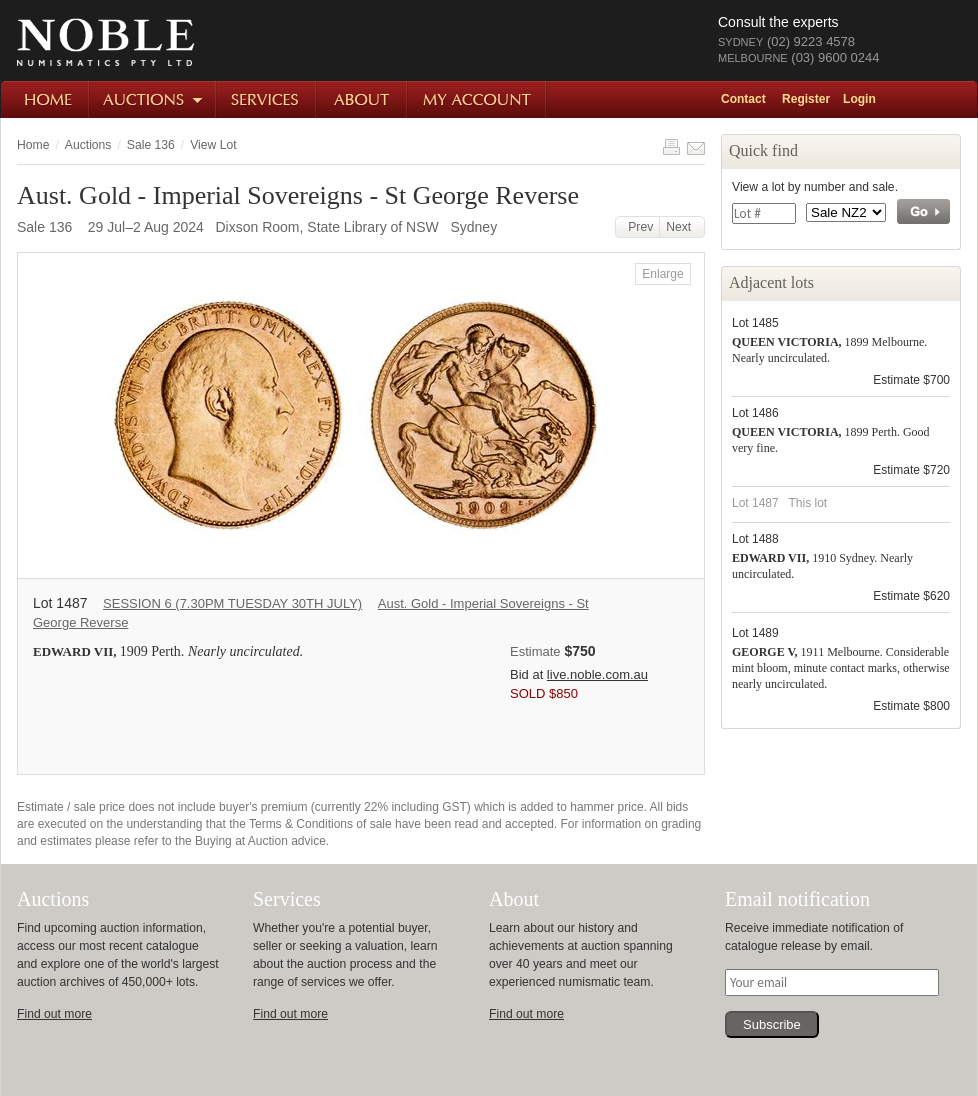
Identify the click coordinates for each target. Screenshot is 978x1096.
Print (671, 147)
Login (859, 99)
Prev (638, 227)
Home (45, 99)
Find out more (54, 1014)
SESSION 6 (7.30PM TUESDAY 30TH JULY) (232, 603)
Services (267, 99)
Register (806, 99)
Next (682, 227)
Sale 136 (151, 145)
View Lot (213, 145)
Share (696, 147)
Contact (743, 99)
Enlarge (662, 274)
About (362, 99)
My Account (477, 99)
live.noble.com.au (597, 674)
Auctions (153, 99)
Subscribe (772, 1024)
